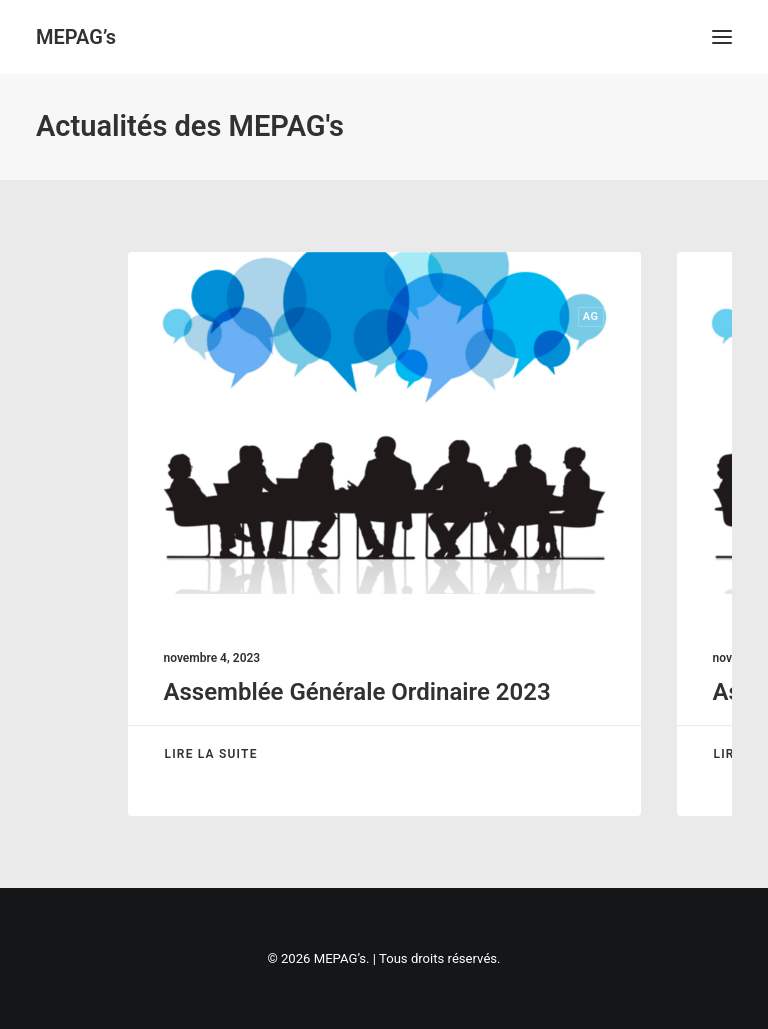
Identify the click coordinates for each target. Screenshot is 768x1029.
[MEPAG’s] (76, 37)
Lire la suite (211, 754)
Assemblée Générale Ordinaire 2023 (357, 692)
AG (591, 316)
